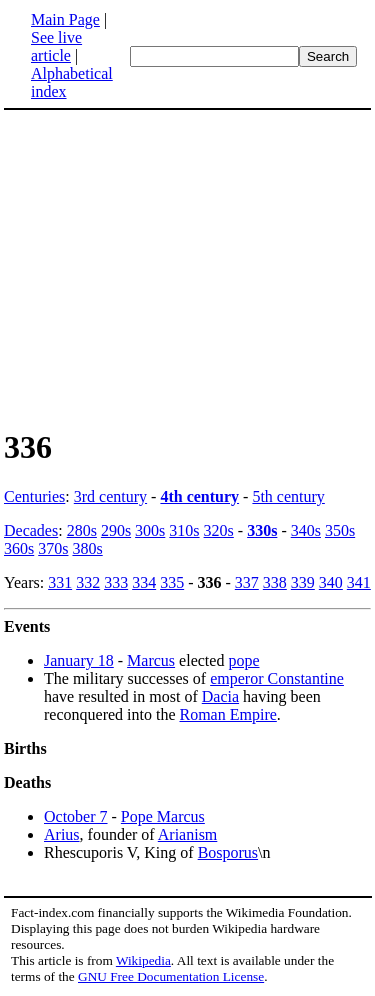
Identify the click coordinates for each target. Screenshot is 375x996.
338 (275, 582)
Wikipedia (143, 960)
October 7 (76, 816)
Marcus (151, 660)
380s (87, 548)
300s (150, 530)
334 (144, 582)
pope (243, 660)
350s (340, 530)
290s (116, 530)
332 (88, 582)
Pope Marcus (163, 816)
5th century (288, 496)
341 (359, 582)
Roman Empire (228, 714)
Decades (31, 530)
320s (219, 530)
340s (306, 530)
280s (82, 530)
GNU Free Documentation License (171, 976)
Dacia (220, 696)
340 (331, 582)
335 (172, 582)
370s (53, 548)
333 (116, 582)
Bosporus (228, 852)
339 (303, 582)
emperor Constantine (277, 678)
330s (262, 530)
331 (60, 582)
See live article (56, 46)
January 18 (79, 660)
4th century (199, 496)
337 (247, 582)
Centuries (34, 496)
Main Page (65, 19)
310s (184, 530)
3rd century (110, 496)
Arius (62, 834)
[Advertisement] (172, 268)
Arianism (188, 834)
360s (19, 548)
